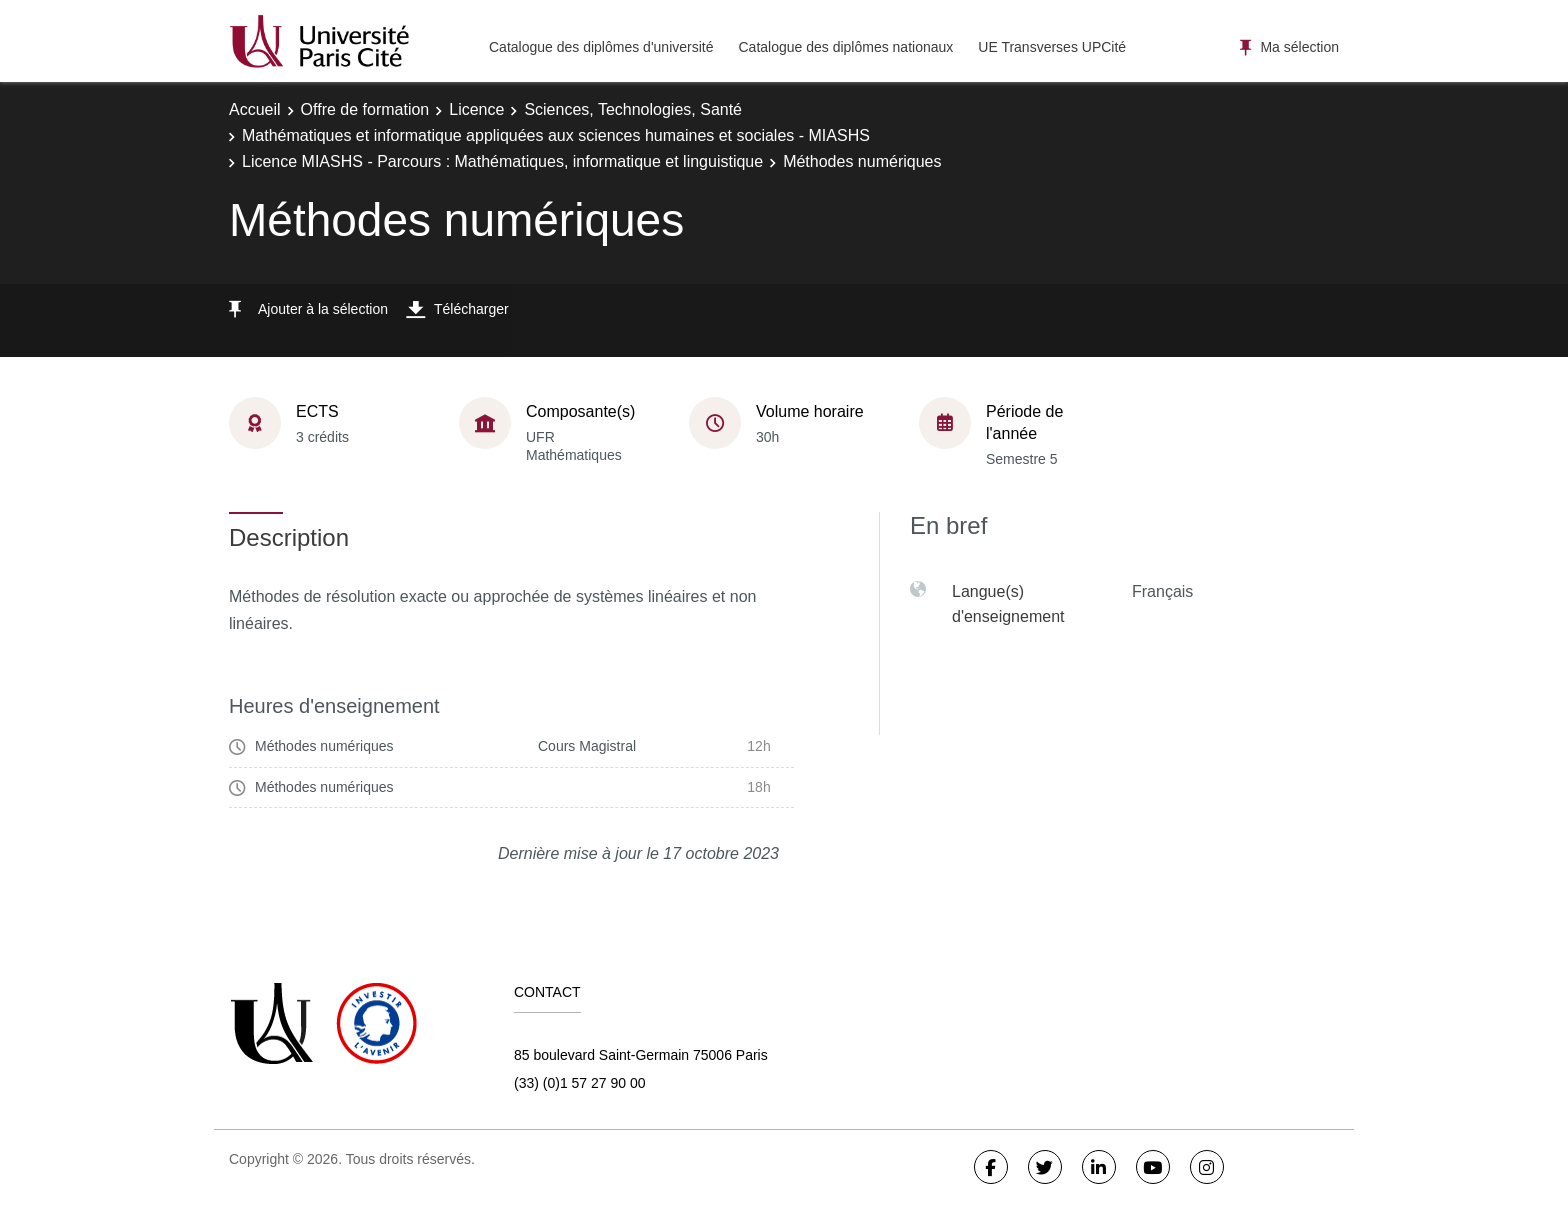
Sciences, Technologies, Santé (633, 109)
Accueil (255, 109)
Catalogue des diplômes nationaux (845, 47)
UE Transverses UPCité (1052, 47)
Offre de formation (365, 109)
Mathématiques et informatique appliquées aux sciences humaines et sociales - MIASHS (556, 135)
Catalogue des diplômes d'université (601, 47)
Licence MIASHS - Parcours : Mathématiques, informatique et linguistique (502, 161)
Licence (476, 109)
